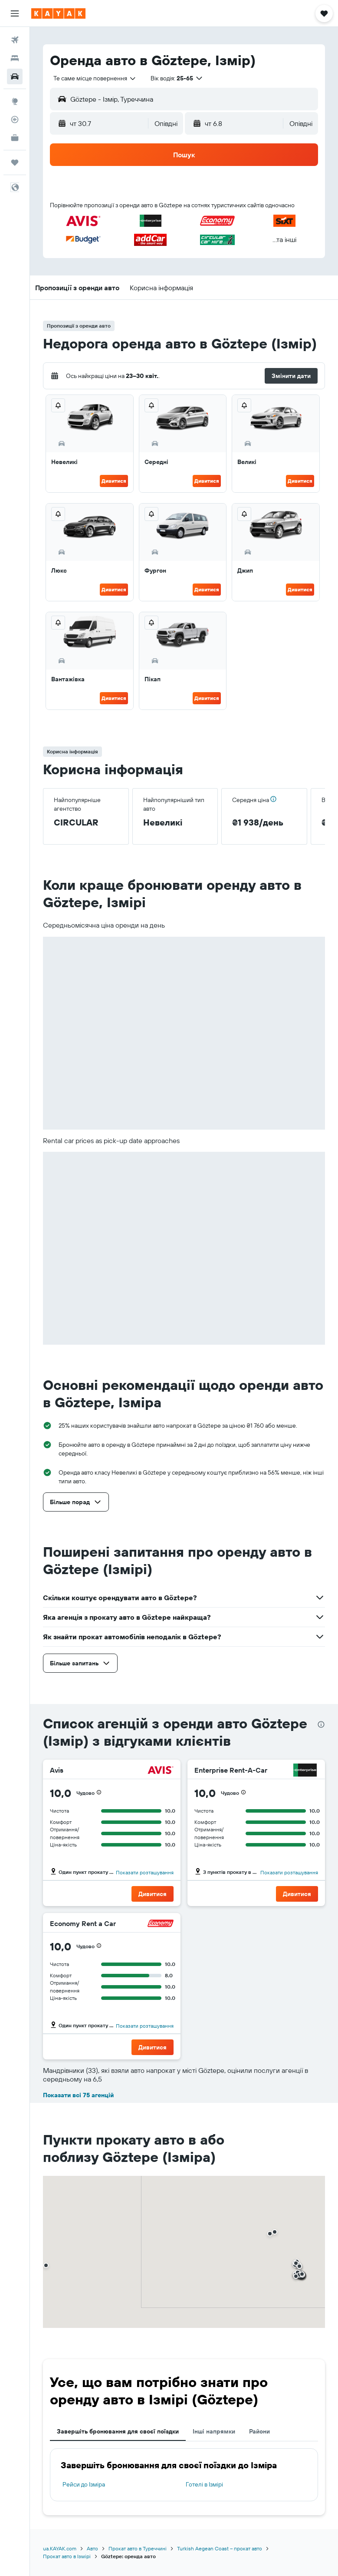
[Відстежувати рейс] (14, 119)
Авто (92, 2548)
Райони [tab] (259, 2431)
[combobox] (95, 78)
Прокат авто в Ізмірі (67, 2556)
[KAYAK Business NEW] (14, 137)
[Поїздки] (14, 162)
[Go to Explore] (14, 101)
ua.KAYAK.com (59, 2548)
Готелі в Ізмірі (204, 2484)
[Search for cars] (14, 76)
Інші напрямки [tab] (214, 2431)
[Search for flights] (14, 40)
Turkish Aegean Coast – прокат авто (219, 2548)
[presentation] (321, 1724)
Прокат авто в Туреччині (137, 2548)
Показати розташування (145, 1872)
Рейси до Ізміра (83, 2484)
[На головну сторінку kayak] (58, 13)
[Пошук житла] (14, 58)
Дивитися (114, 480)
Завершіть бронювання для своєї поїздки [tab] (118, 2431)
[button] (14, 13)
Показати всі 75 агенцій (78, 2095)
